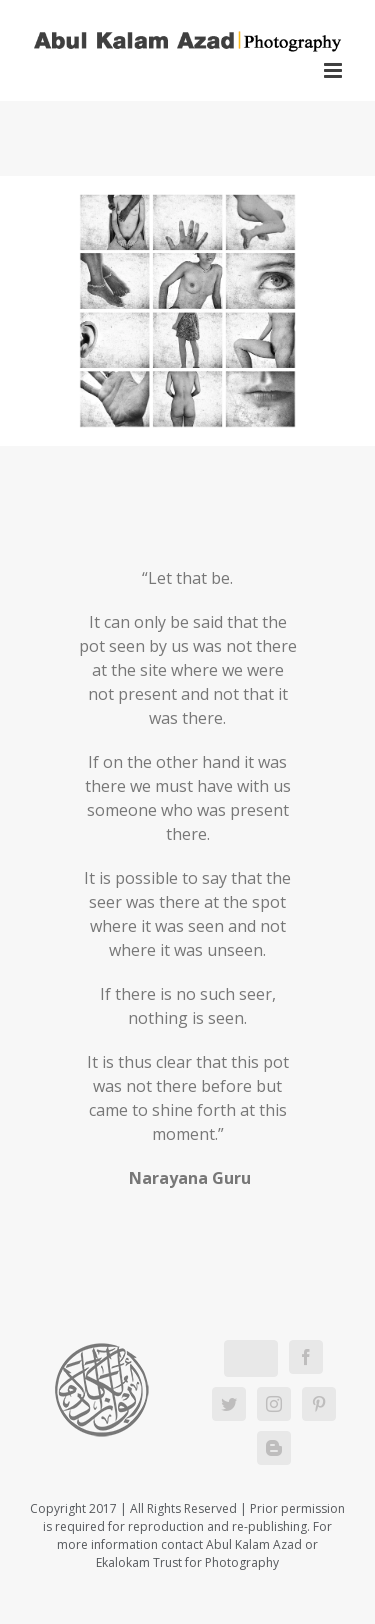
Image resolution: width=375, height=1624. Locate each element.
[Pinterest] (319, 1404)
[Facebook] (306, 1357)
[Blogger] (274, 1448)
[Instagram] (274, 1404)
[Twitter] (229, 1404)
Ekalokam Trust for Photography (187, 1562)
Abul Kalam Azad (254, 1544)
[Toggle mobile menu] (334, 70)
